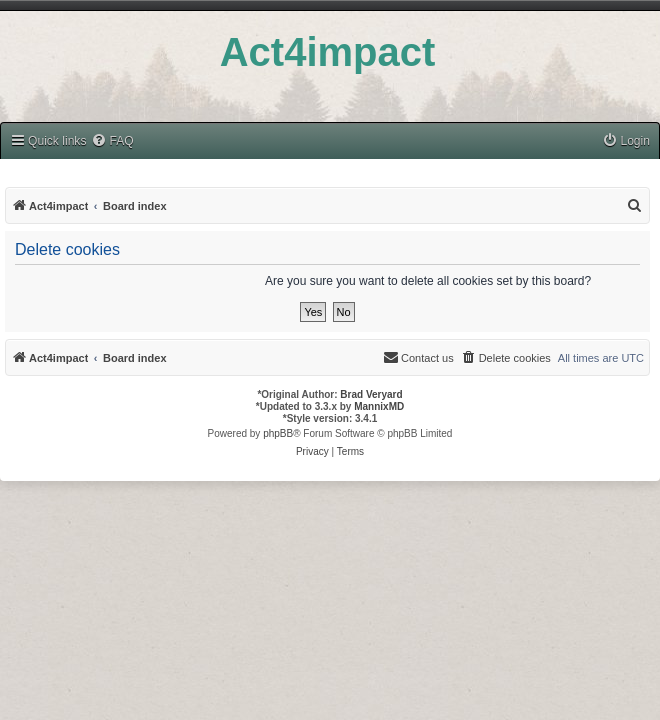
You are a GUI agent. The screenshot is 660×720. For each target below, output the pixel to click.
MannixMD (379, 406)
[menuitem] (112, 141)
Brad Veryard (371, 394)
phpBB (278, 433)
